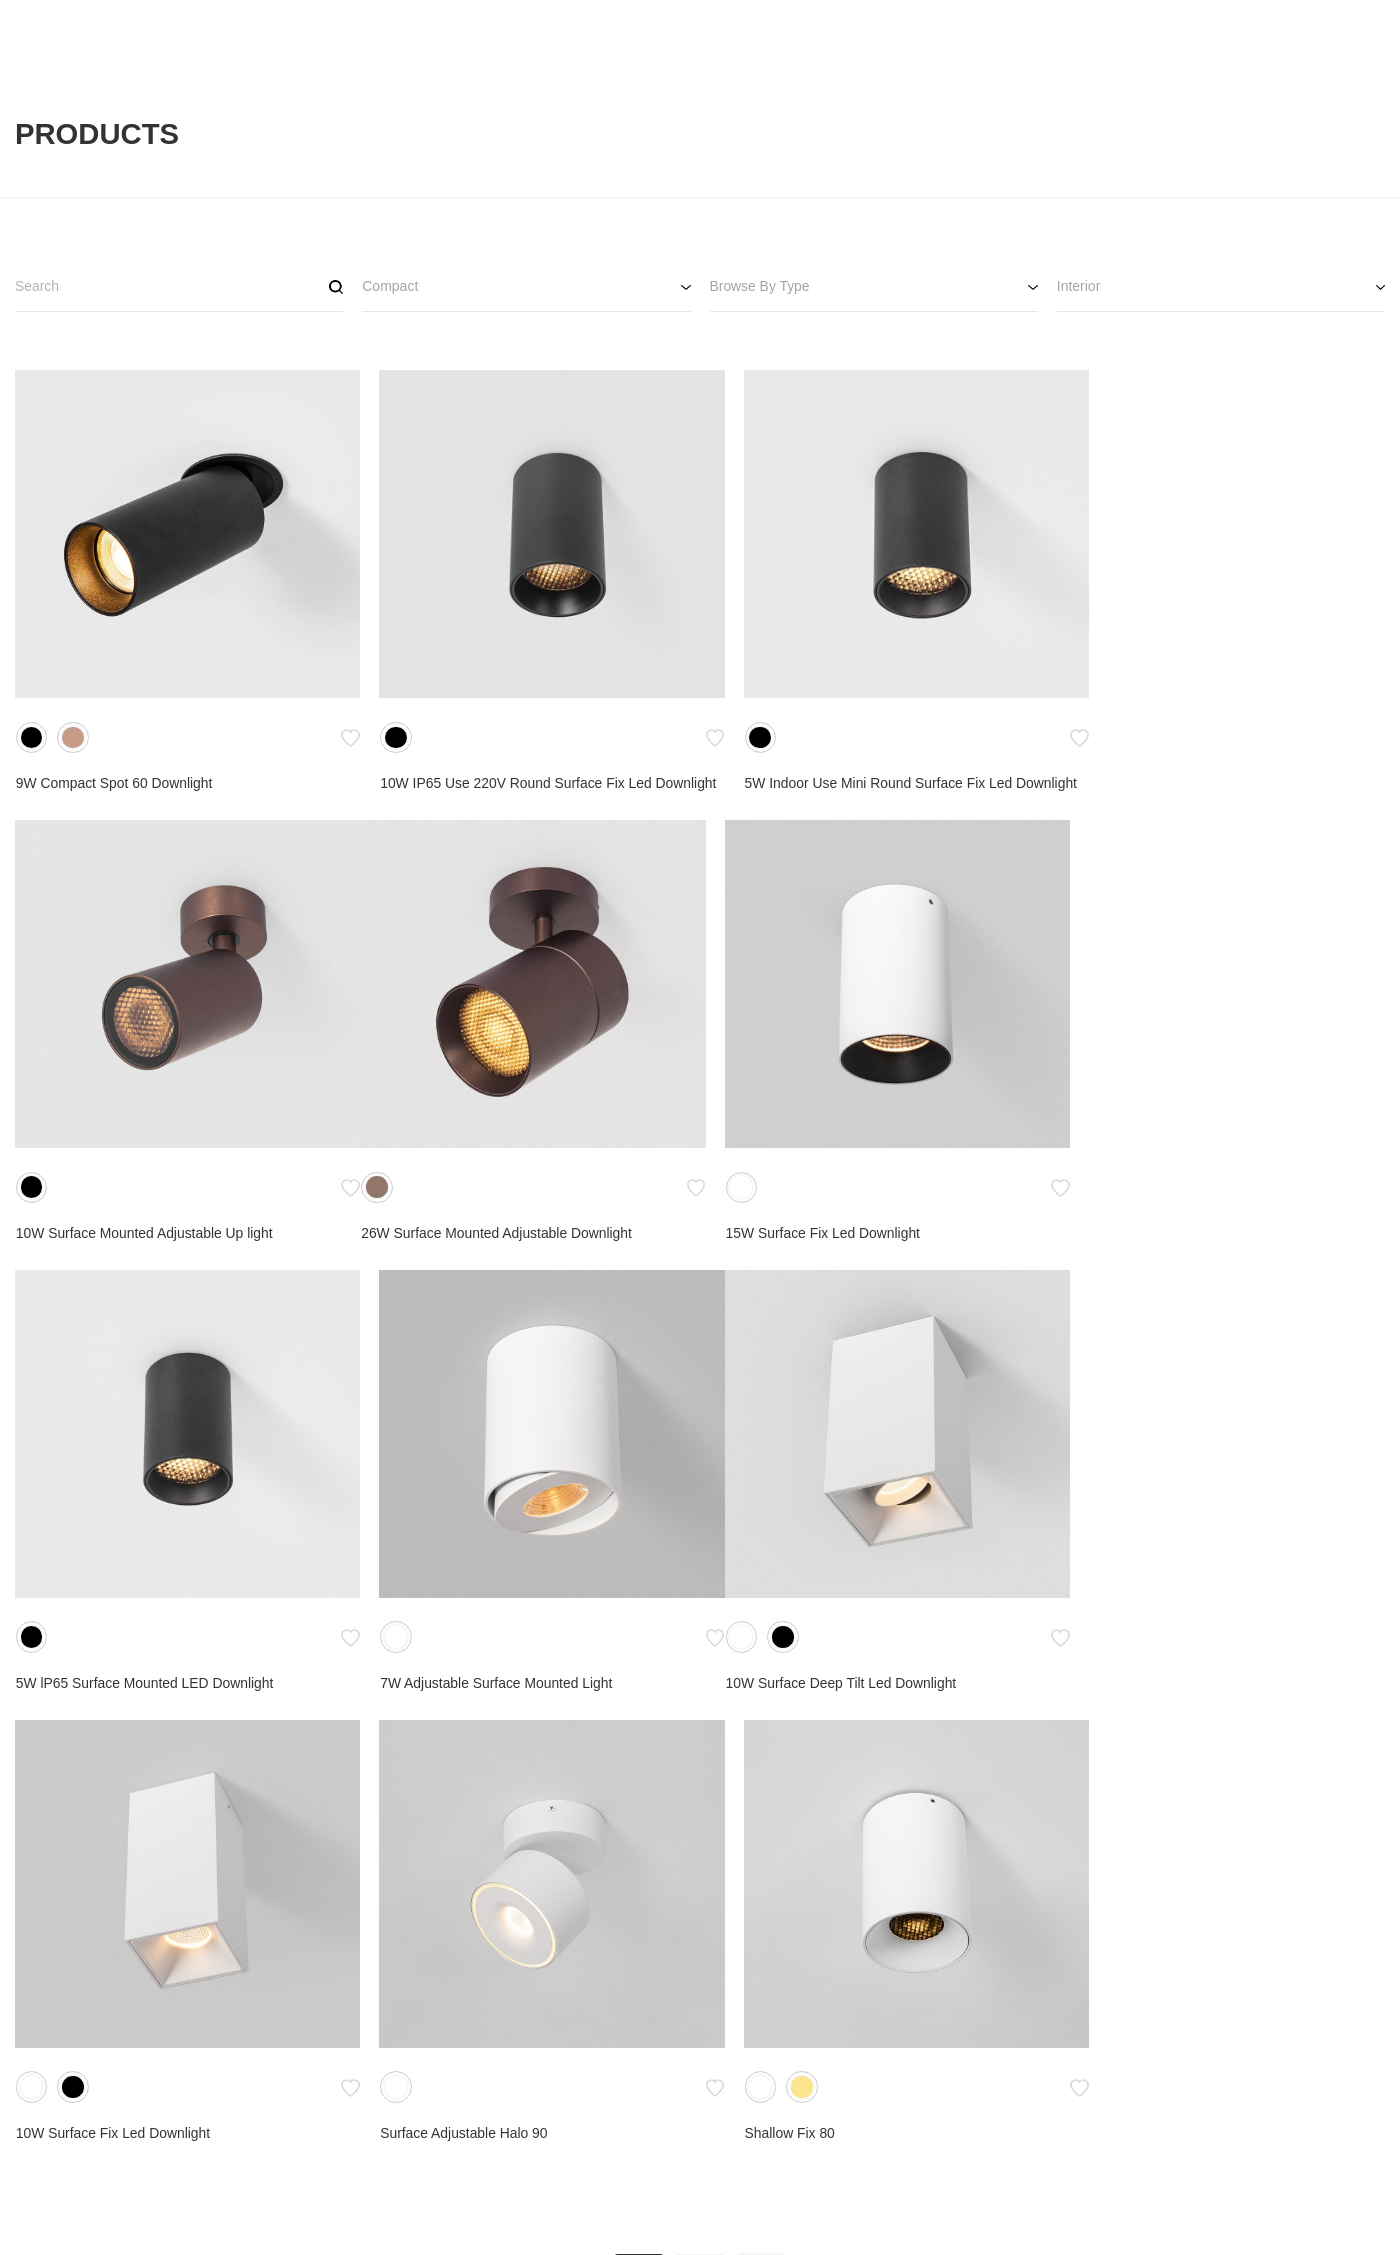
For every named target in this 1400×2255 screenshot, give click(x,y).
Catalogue (826, 2119)
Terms (813, 2149)
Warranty (970, 2179)
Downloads (976, 2119)
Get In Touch (1129, 2119)
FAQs (959, 2149)
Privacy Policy (837, 2179)
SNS (1251, 2086)
